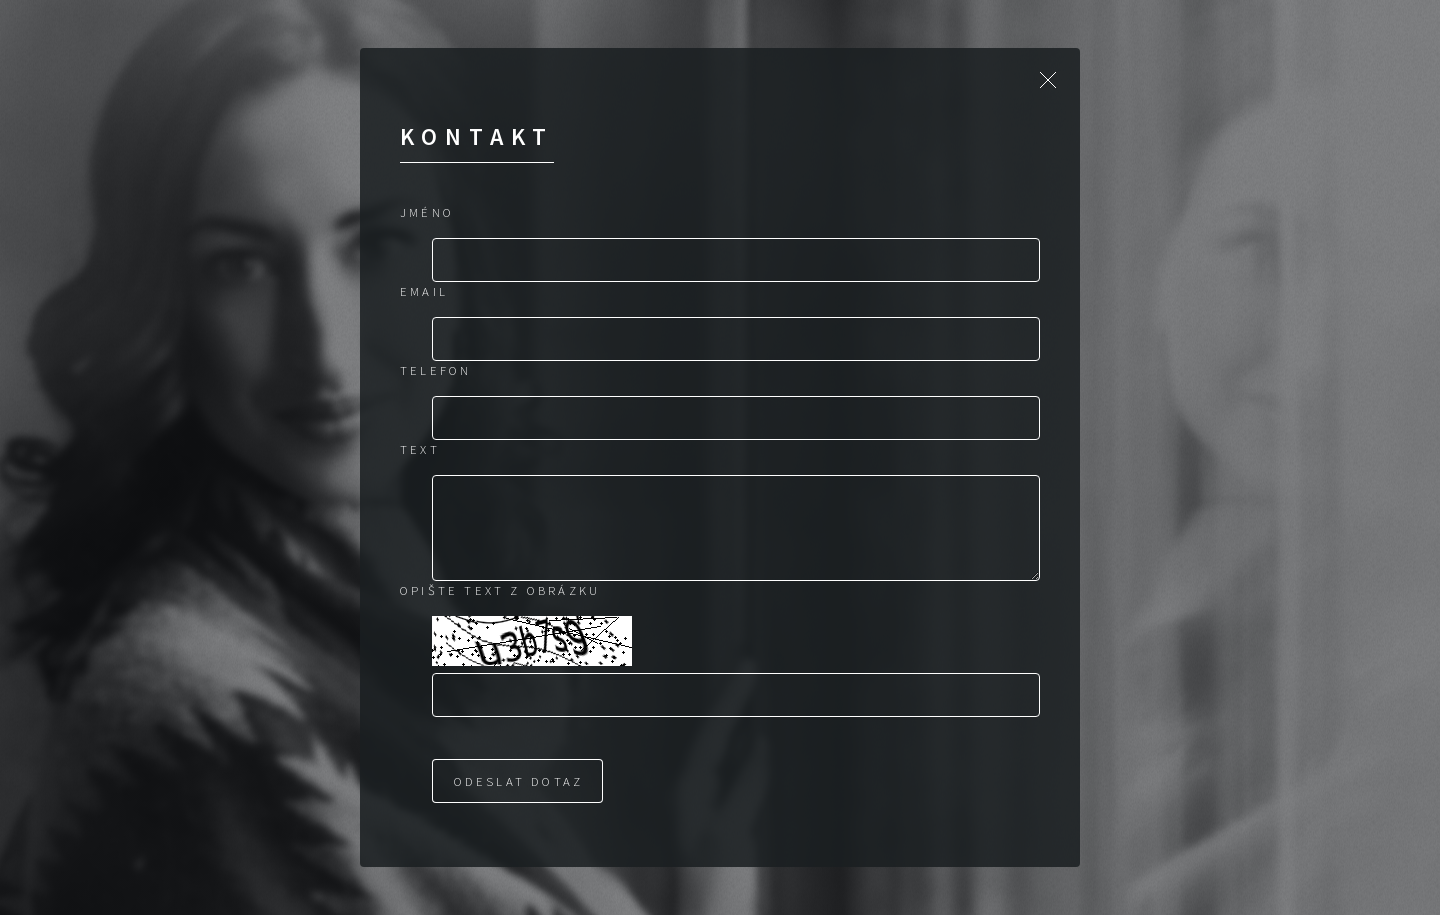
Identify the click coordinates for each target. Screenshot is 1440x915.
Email (424, 291)
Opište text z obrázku (500, 590)
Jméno (427, 212)
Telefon (435, 370)
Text (420, 449)
